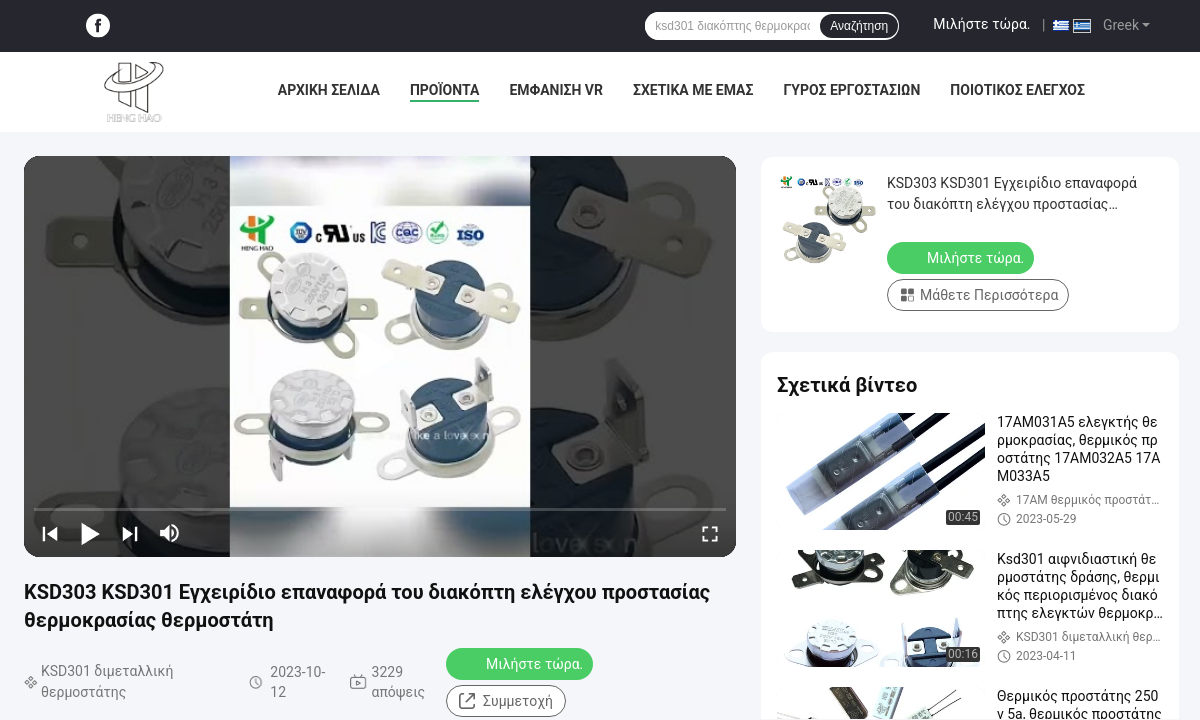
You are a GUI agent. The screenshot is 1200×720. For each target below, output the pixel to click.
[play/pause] (90, 533)
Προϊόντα (445, 90)
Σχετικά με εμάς (693, 90)
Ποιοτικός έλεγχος (1017, 90)
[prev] (50, 533)
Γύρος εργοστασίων (851, 90)
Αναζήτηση (859, 26)
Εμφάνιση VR (556, 90)
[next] (130, 533)
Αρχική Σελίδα (329, 90)
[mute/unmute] (170, 533)
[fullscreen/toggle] (710, 533)
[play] (380, 356)
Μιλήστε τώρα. (981, 24)
